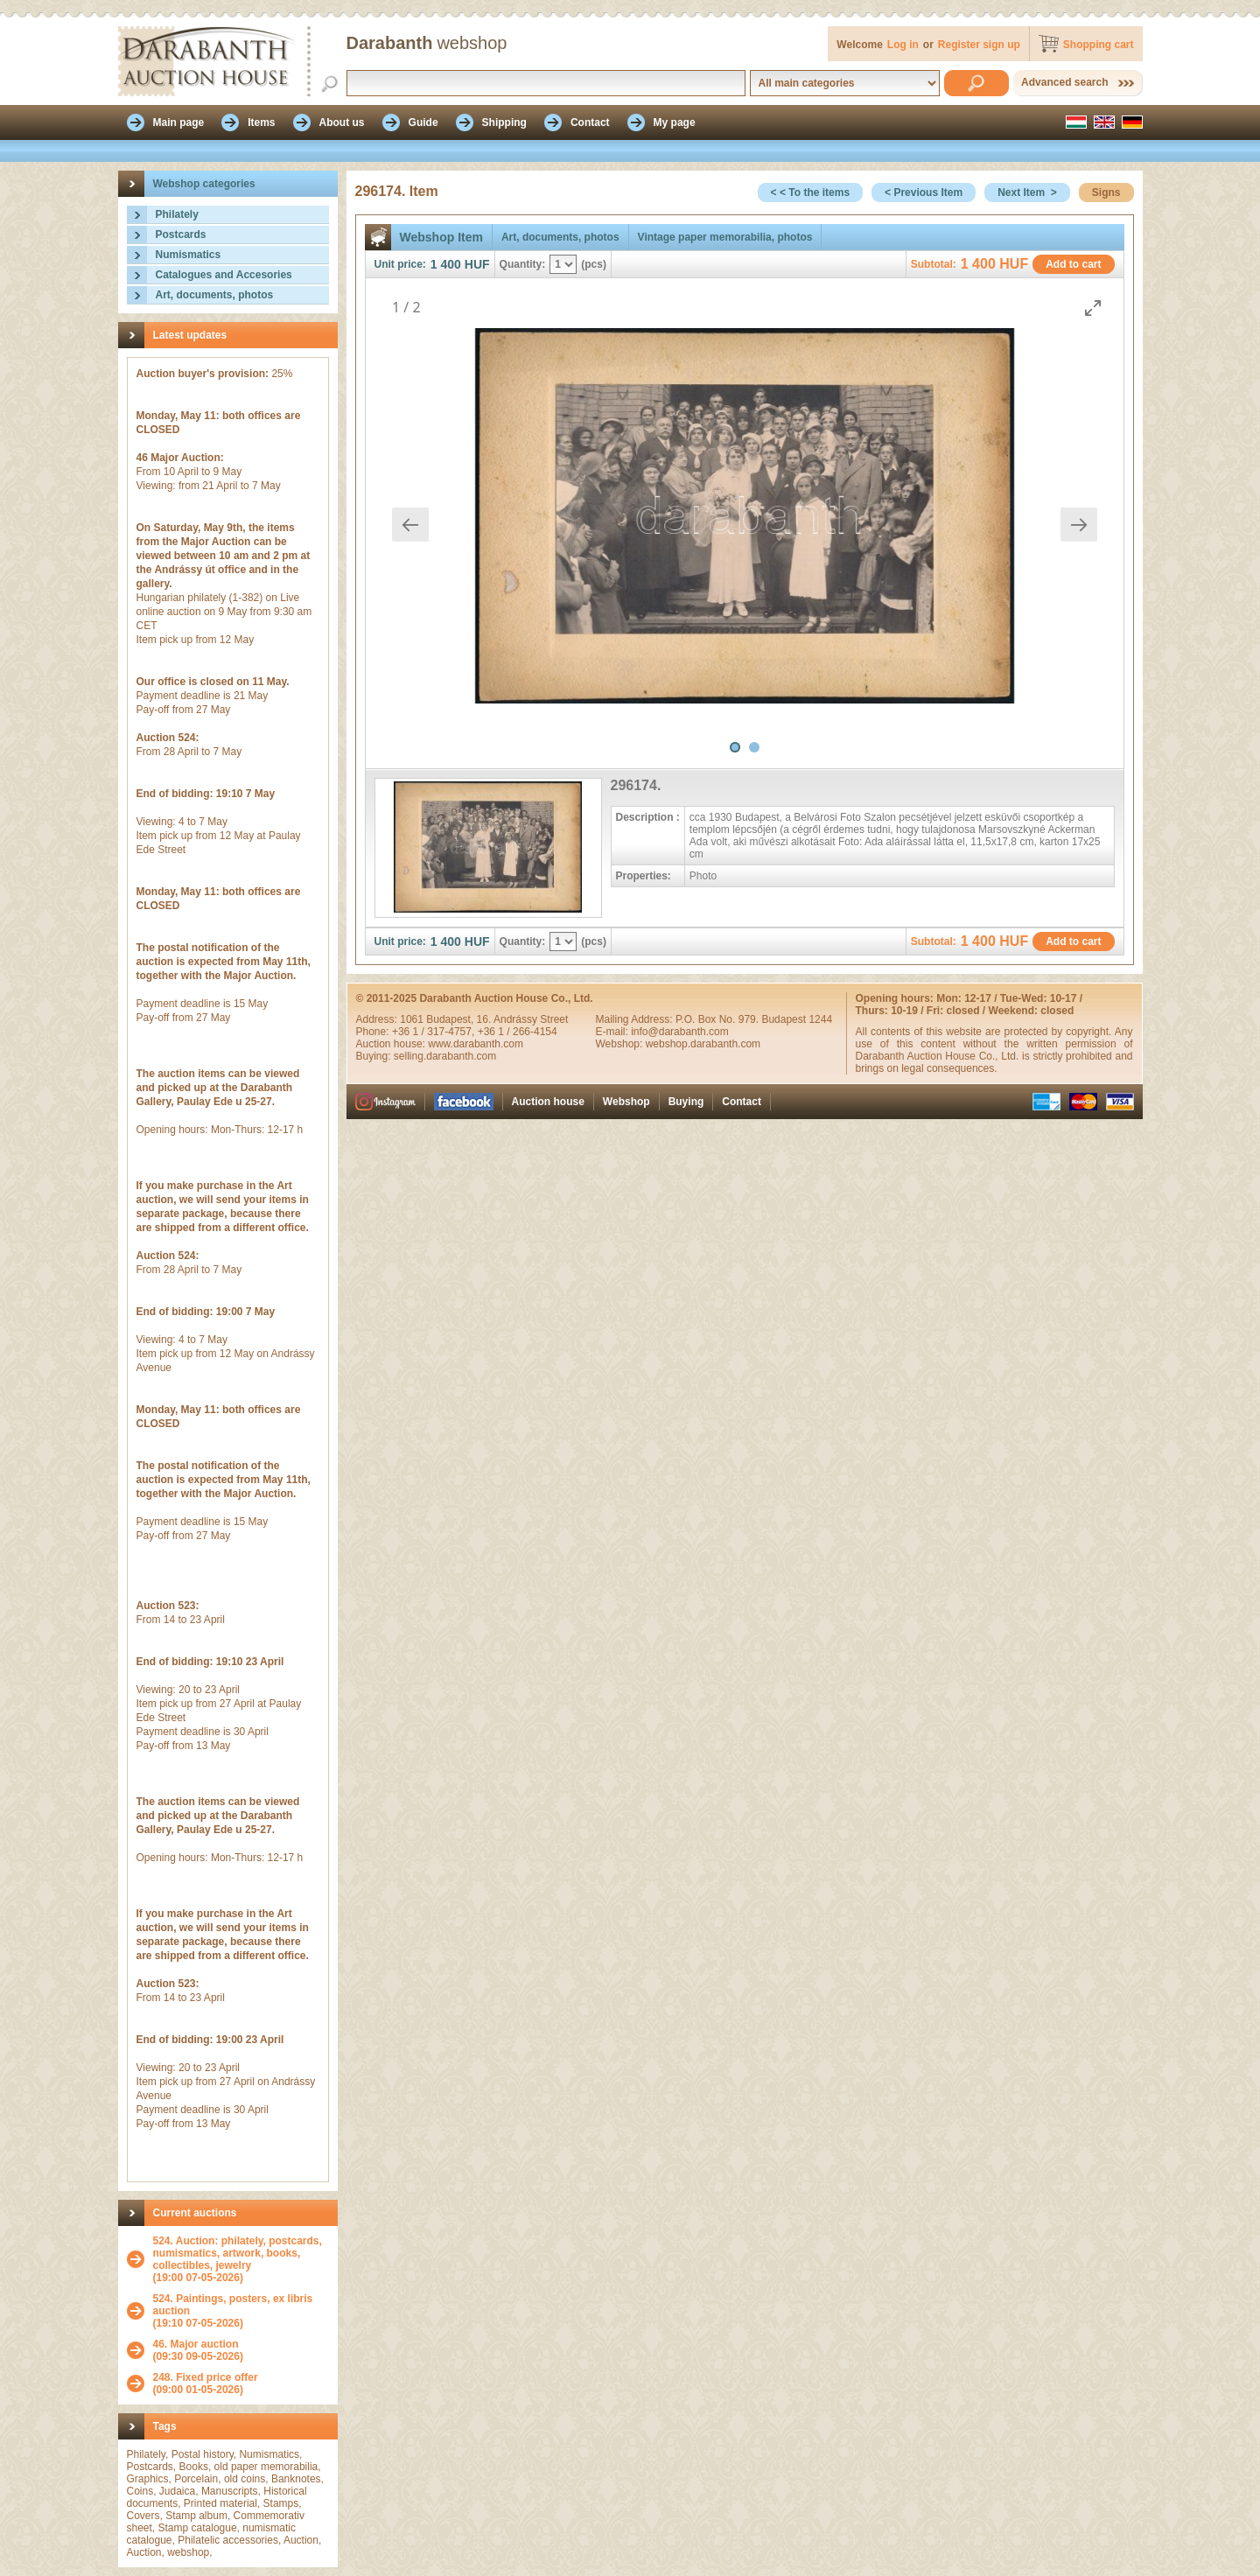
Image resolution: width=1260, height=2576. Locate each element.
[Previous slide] (410, 525)
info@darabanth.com (680, 1032)
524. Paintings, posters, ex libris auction (233, 2304)
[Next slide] (1078, 525)
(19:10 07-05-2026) (241, 2310)
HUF (477, 264)
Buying (686, 1102)
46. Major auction (196, 2344)
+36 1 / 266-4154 (517, 1032)
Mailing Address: (636, 1019)
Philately (177, 214)
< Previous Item (923, 192)
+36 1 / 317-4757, (435, 1032)
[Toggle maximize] (1093, 307)
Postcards (181, 234)
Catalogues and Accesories (224, 275)
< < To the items (810, 192)
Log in (903, 44)
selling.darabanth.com (445, 1056)
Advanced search (1064, 82)
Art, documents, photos (215, 295)
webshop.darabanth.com (703, 1044)
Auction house (548, 1102)
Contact (741, 1102)
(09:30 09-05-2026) (198, 2350)
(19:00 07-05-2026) (241, 2259)
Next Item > (1027, 192)
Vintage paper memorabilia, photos (725, 237)
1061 (413, 1019)
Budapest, (451, 1019)
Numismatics (188, 254)
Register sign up (979, 44)
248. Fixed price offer (205, 2377)
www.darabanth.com (475, 1044)
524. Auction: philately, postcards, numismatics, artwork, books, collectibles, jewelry (237, 2253)
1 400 (445, 264)
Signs (1106, 192)
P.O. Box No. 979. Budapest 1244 (754, 1019)
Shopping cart (1098, 44)
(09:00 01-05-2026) (205, 2383)
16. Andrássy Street (523, 1019)
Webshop (626, 1102)
